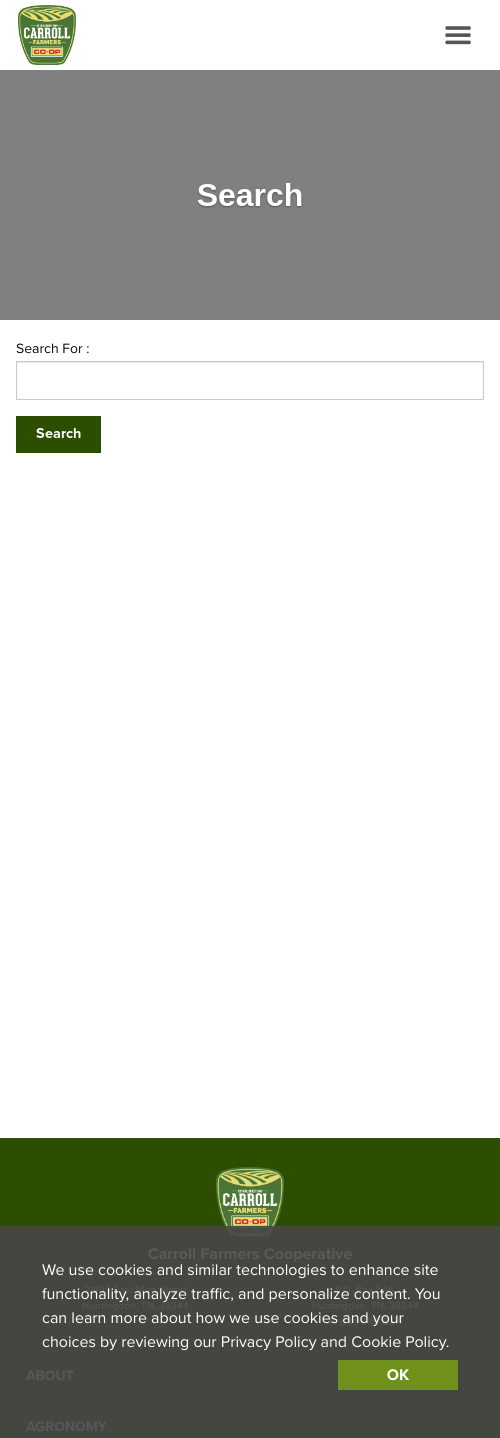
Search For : (53, 348)
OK (398, 1375)
